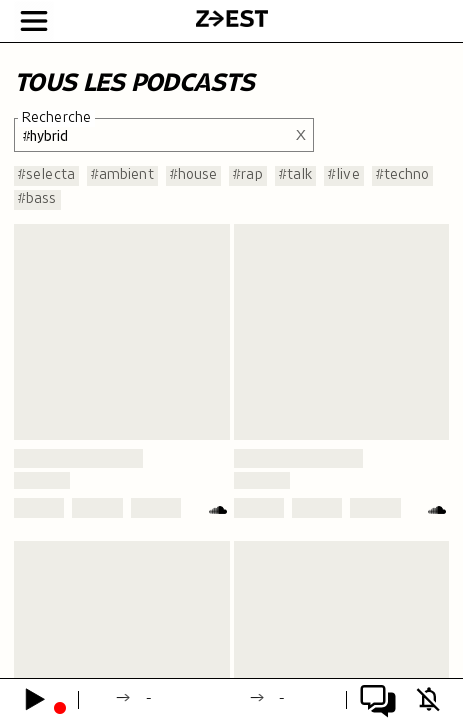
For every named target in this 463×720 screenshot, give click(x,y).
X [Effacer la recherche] (301, 134)
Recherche (56, 118)
